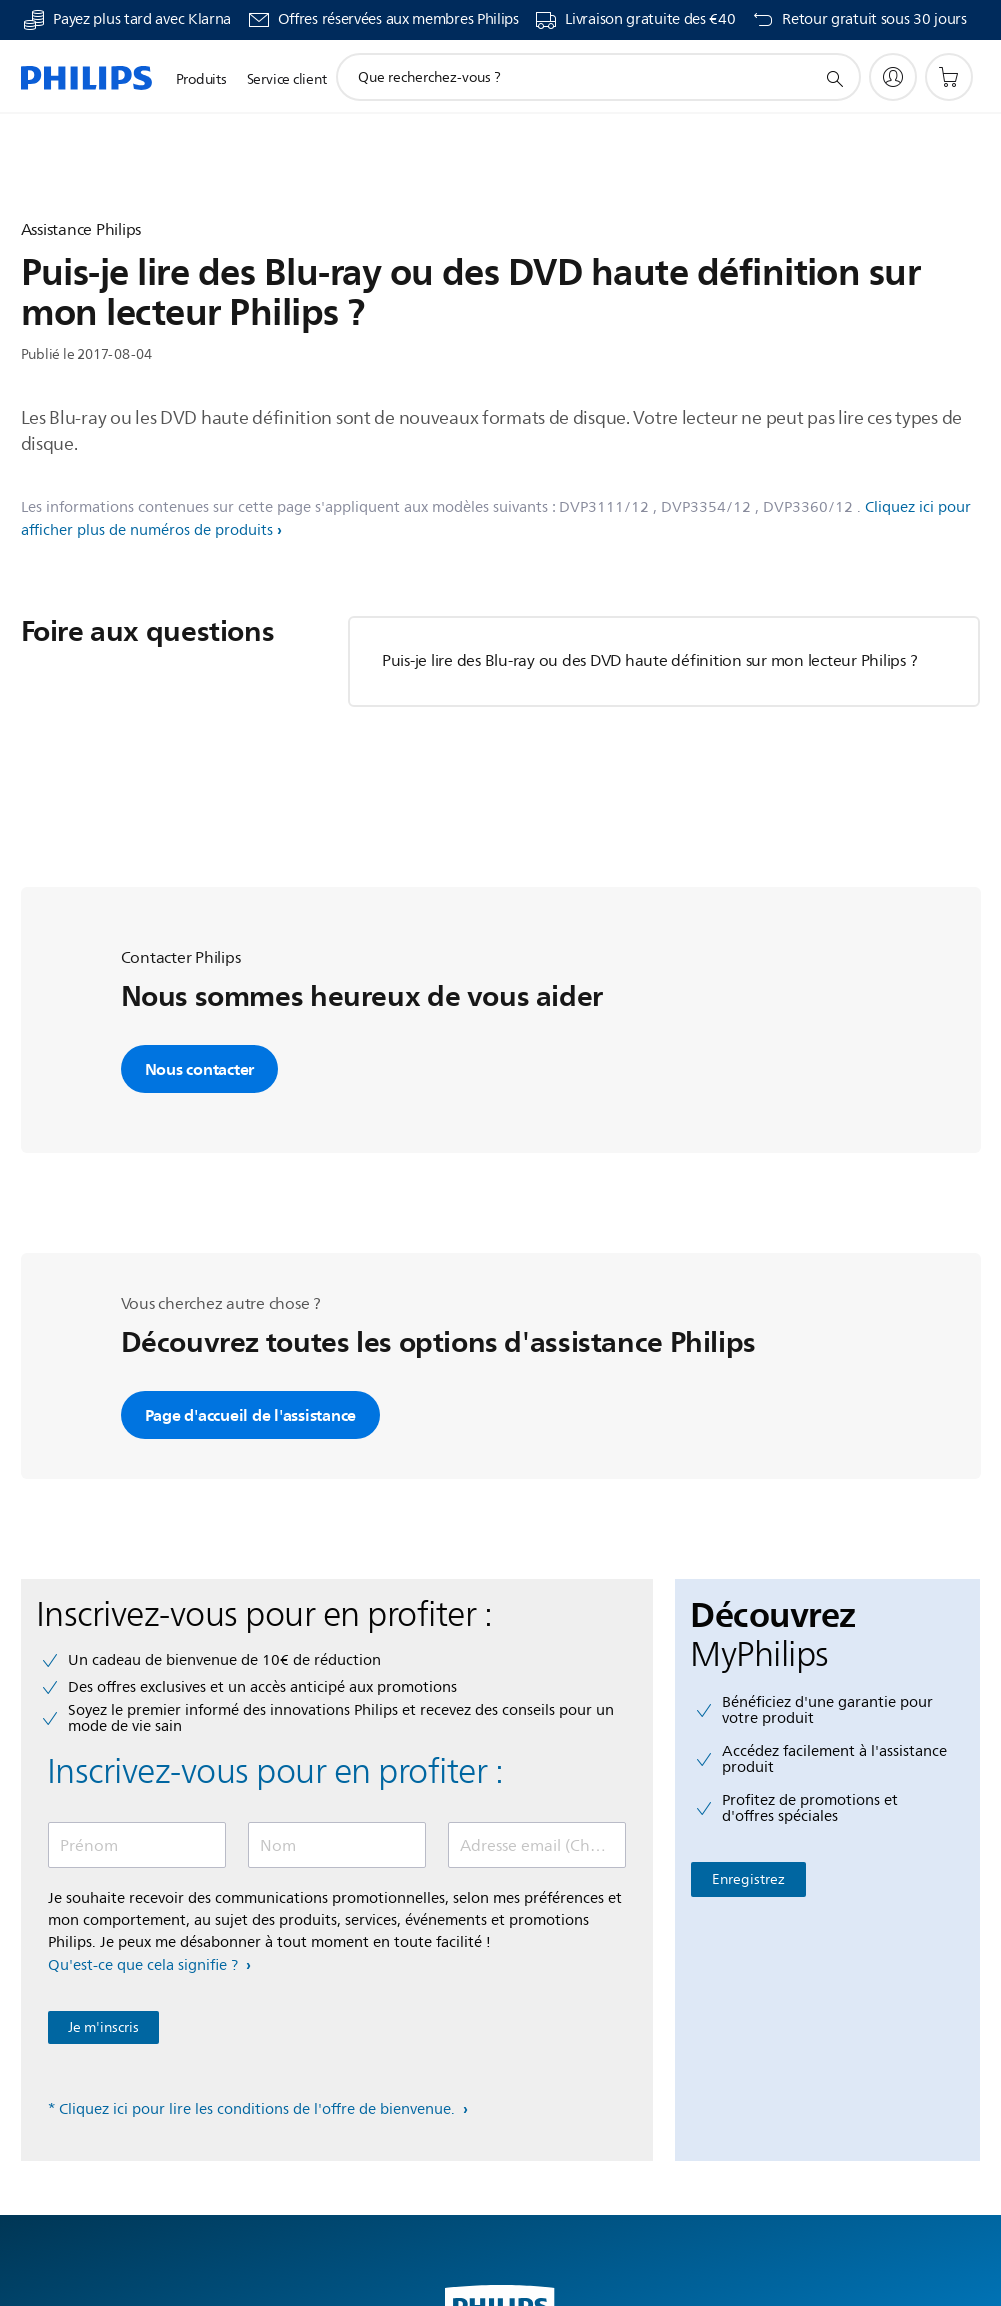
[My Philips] (893, 77)
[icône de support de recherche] (834, 78)
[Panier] (949, 77)
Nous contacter (200, 1069)
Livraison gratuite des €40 (650, 20)
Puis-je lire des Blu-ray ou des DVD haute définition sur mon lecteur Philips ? (650, 661)
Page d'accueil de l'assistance (251, 1415)
